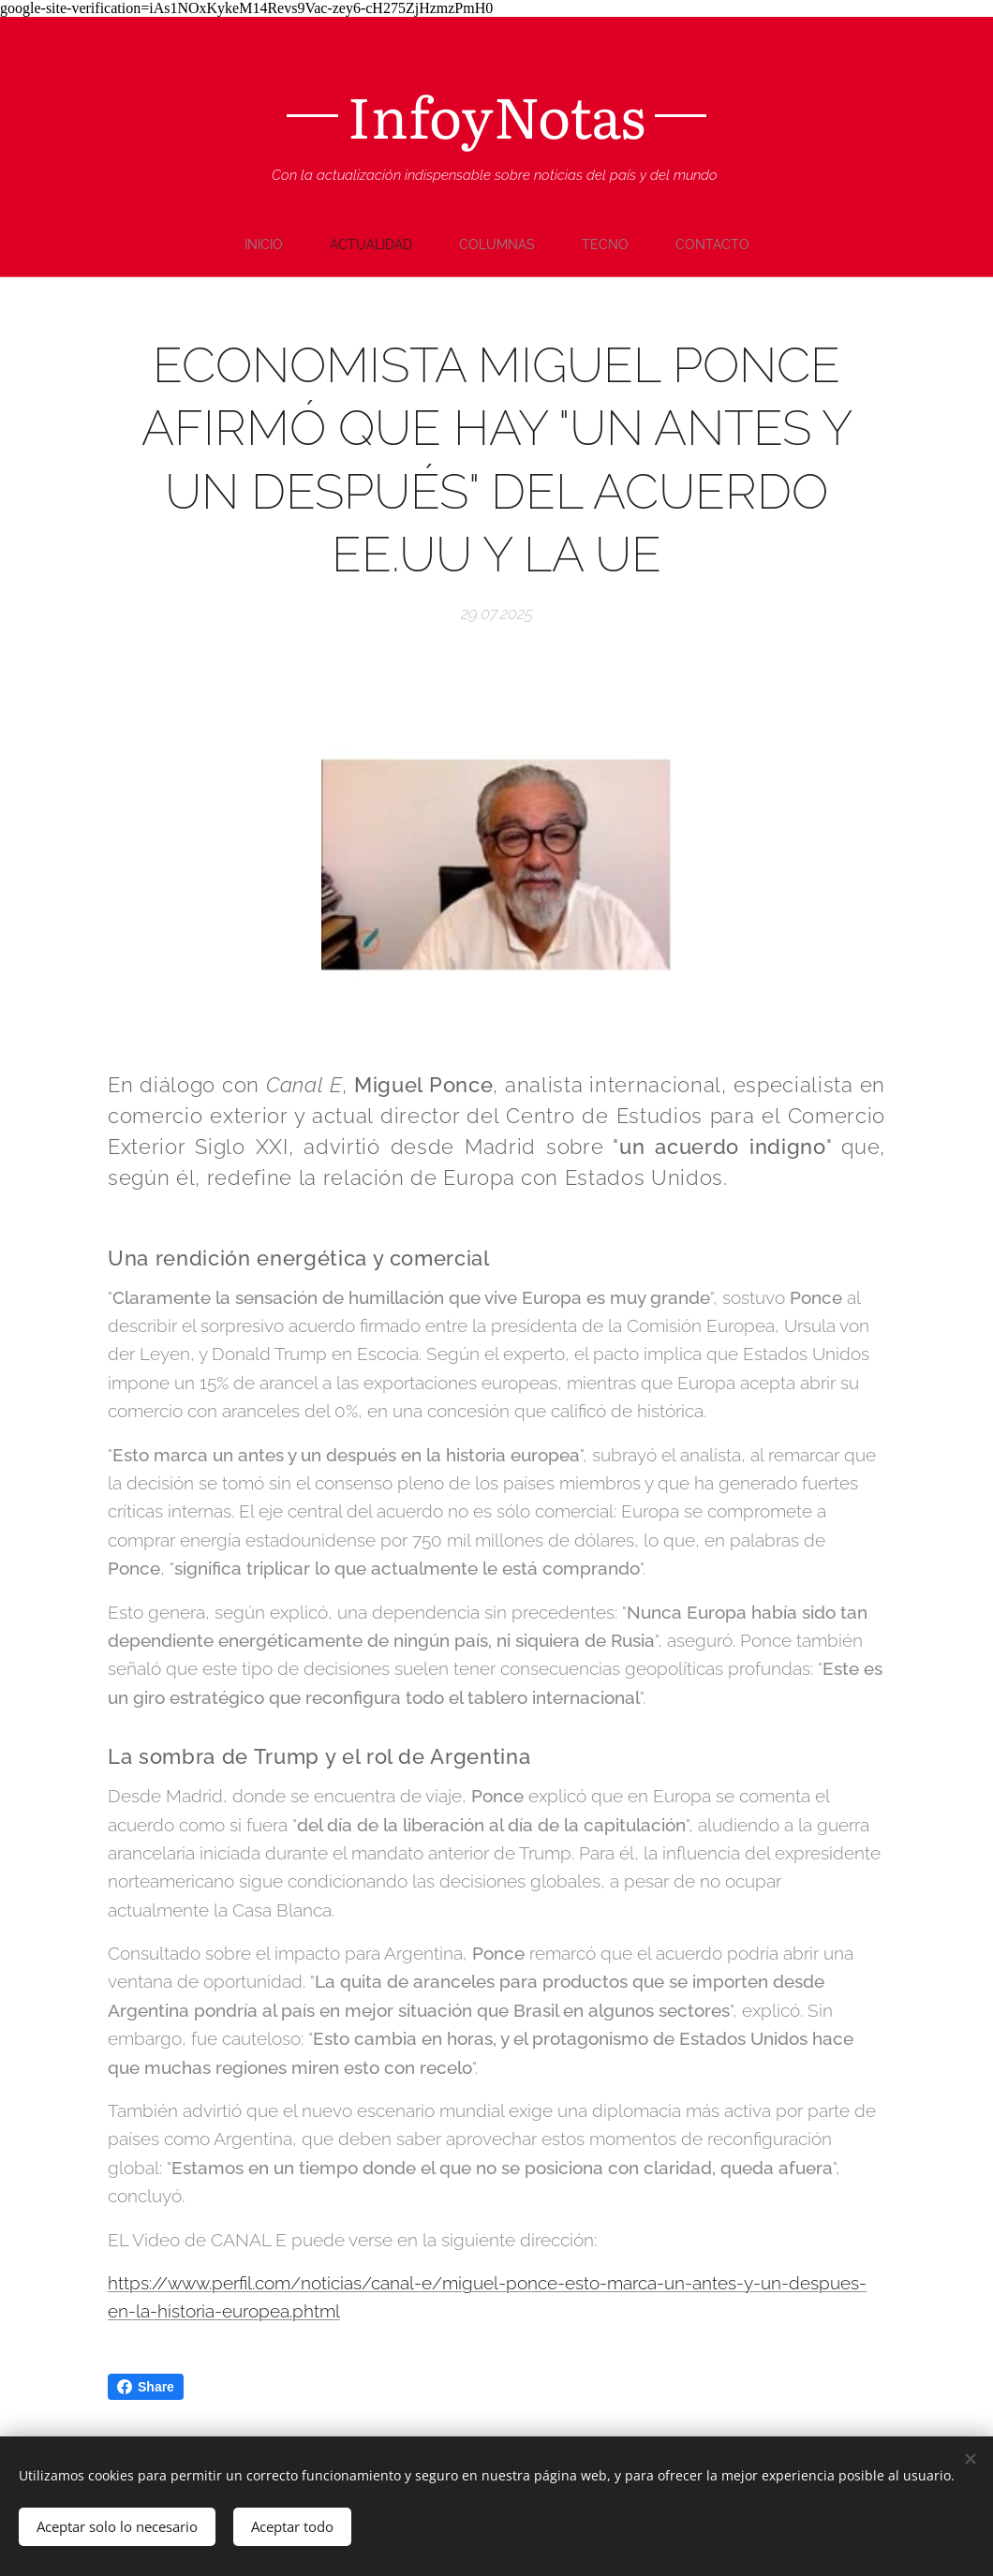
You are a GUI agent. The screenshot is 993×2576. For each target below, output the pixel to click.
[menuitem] (265, 244)
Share (145, 2386)
